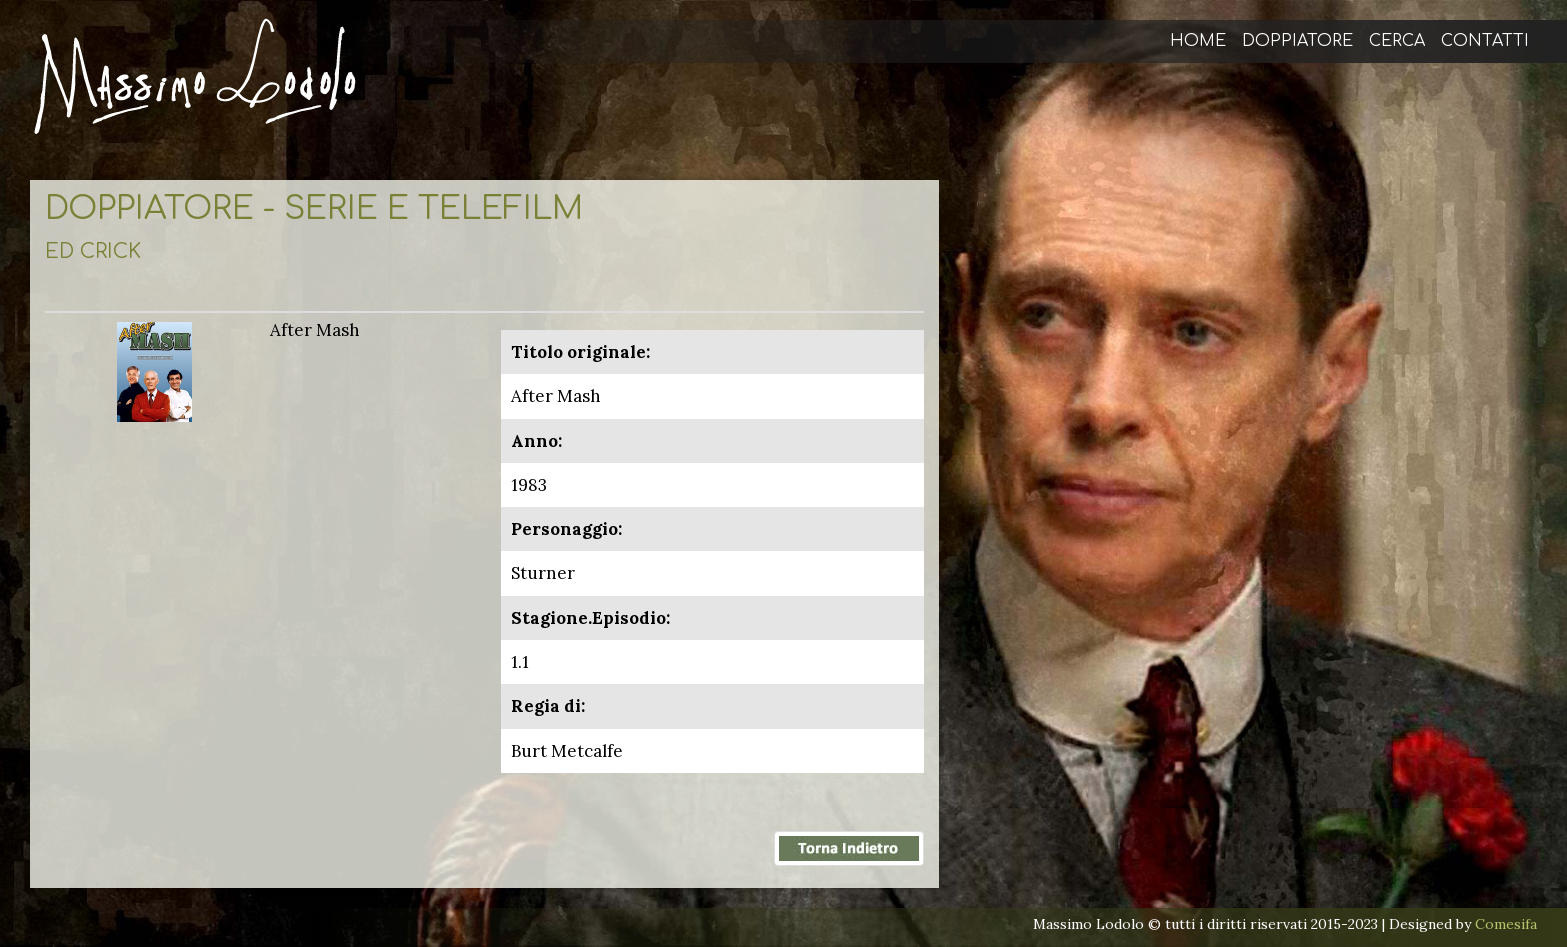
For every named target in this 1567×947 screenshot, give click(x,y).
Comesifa (1506, 924)
